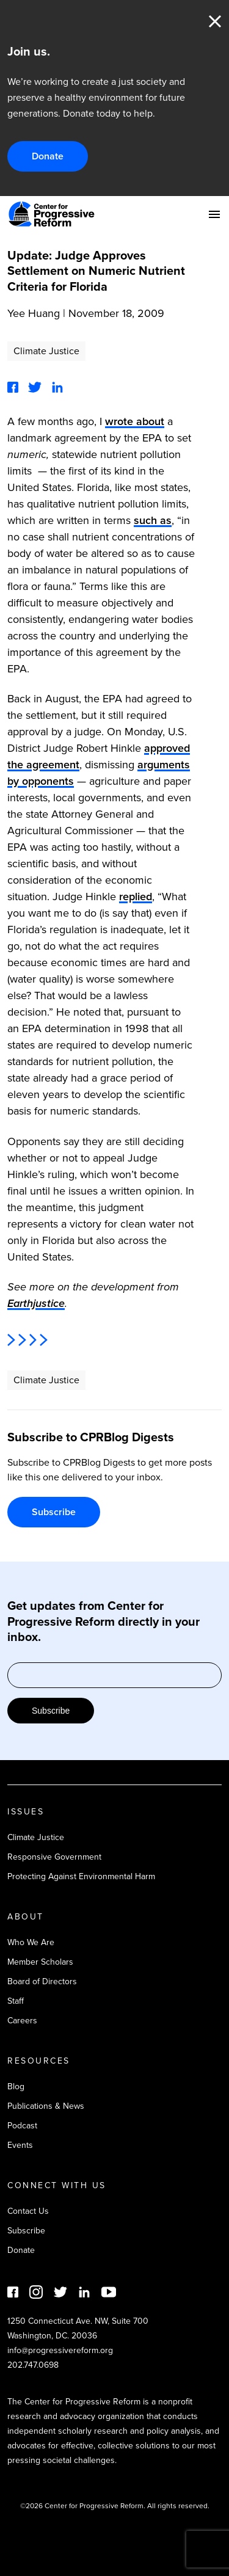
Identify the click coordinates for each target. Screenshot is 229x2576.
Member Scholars (40, 1962)
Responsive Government (54, 1856)
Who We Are (30, 1942)
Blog (15, 2086)
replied (135, 896)
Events (20, 2145)
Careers (22, 2020)
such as (153, 520)
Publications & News (45, 2106)
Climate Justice (46, 351)
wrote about (134, 421)
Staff (15, 2001)
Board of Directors (42, 1981)
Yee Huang (33, 313)
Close (215, 21)
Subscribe (54, 1512)
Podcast (22, 2125)
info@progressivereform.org (60, 2350)
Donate (48, 156)
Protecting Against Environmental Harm (81, 1876)
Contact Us (28, 2211)
